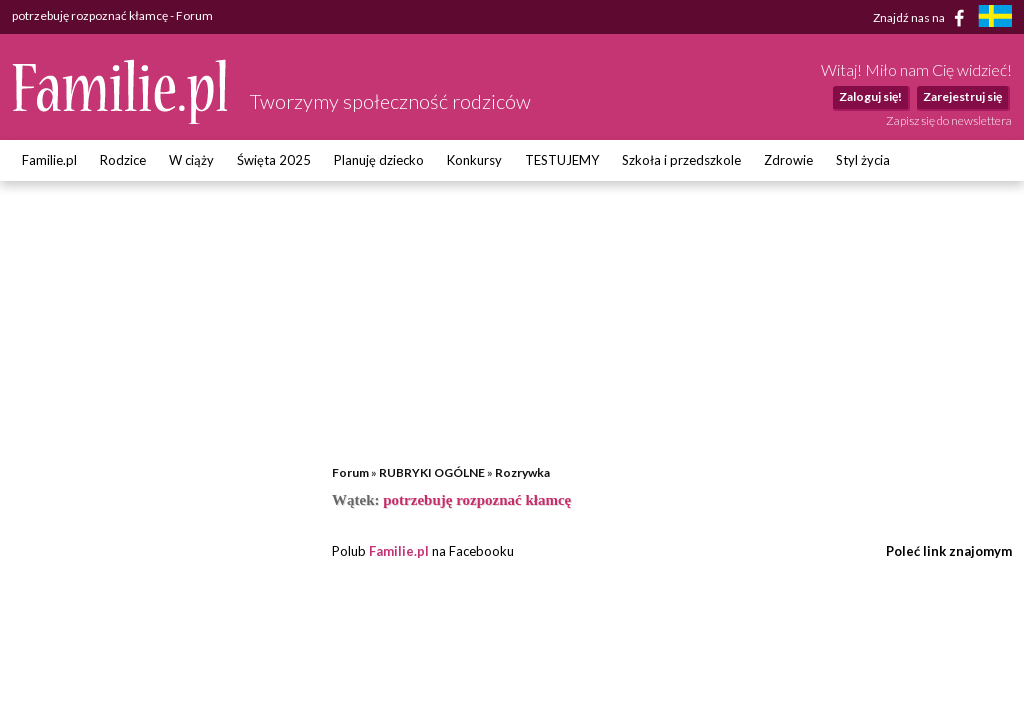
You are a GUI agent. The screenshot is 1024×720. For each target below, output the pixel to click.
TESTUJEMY (562, 160)
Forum (350, 472)
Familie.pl (49, 160)
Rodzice (123, 160)
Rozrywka (522, 472)
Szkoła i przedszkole (681, 160)
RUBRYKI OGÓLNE (432, 472)
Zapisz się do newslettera (949, 120)
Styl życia (863, 160)
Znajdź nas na (922, 18)
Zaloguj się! (870, 96)
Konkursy (474, 160)
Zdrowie (788, 160)
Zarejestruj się (962, 96)
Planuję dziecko (379, 160)
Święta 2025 (274, 160)
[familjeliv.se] (995, 18)
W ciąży (191, 160)
